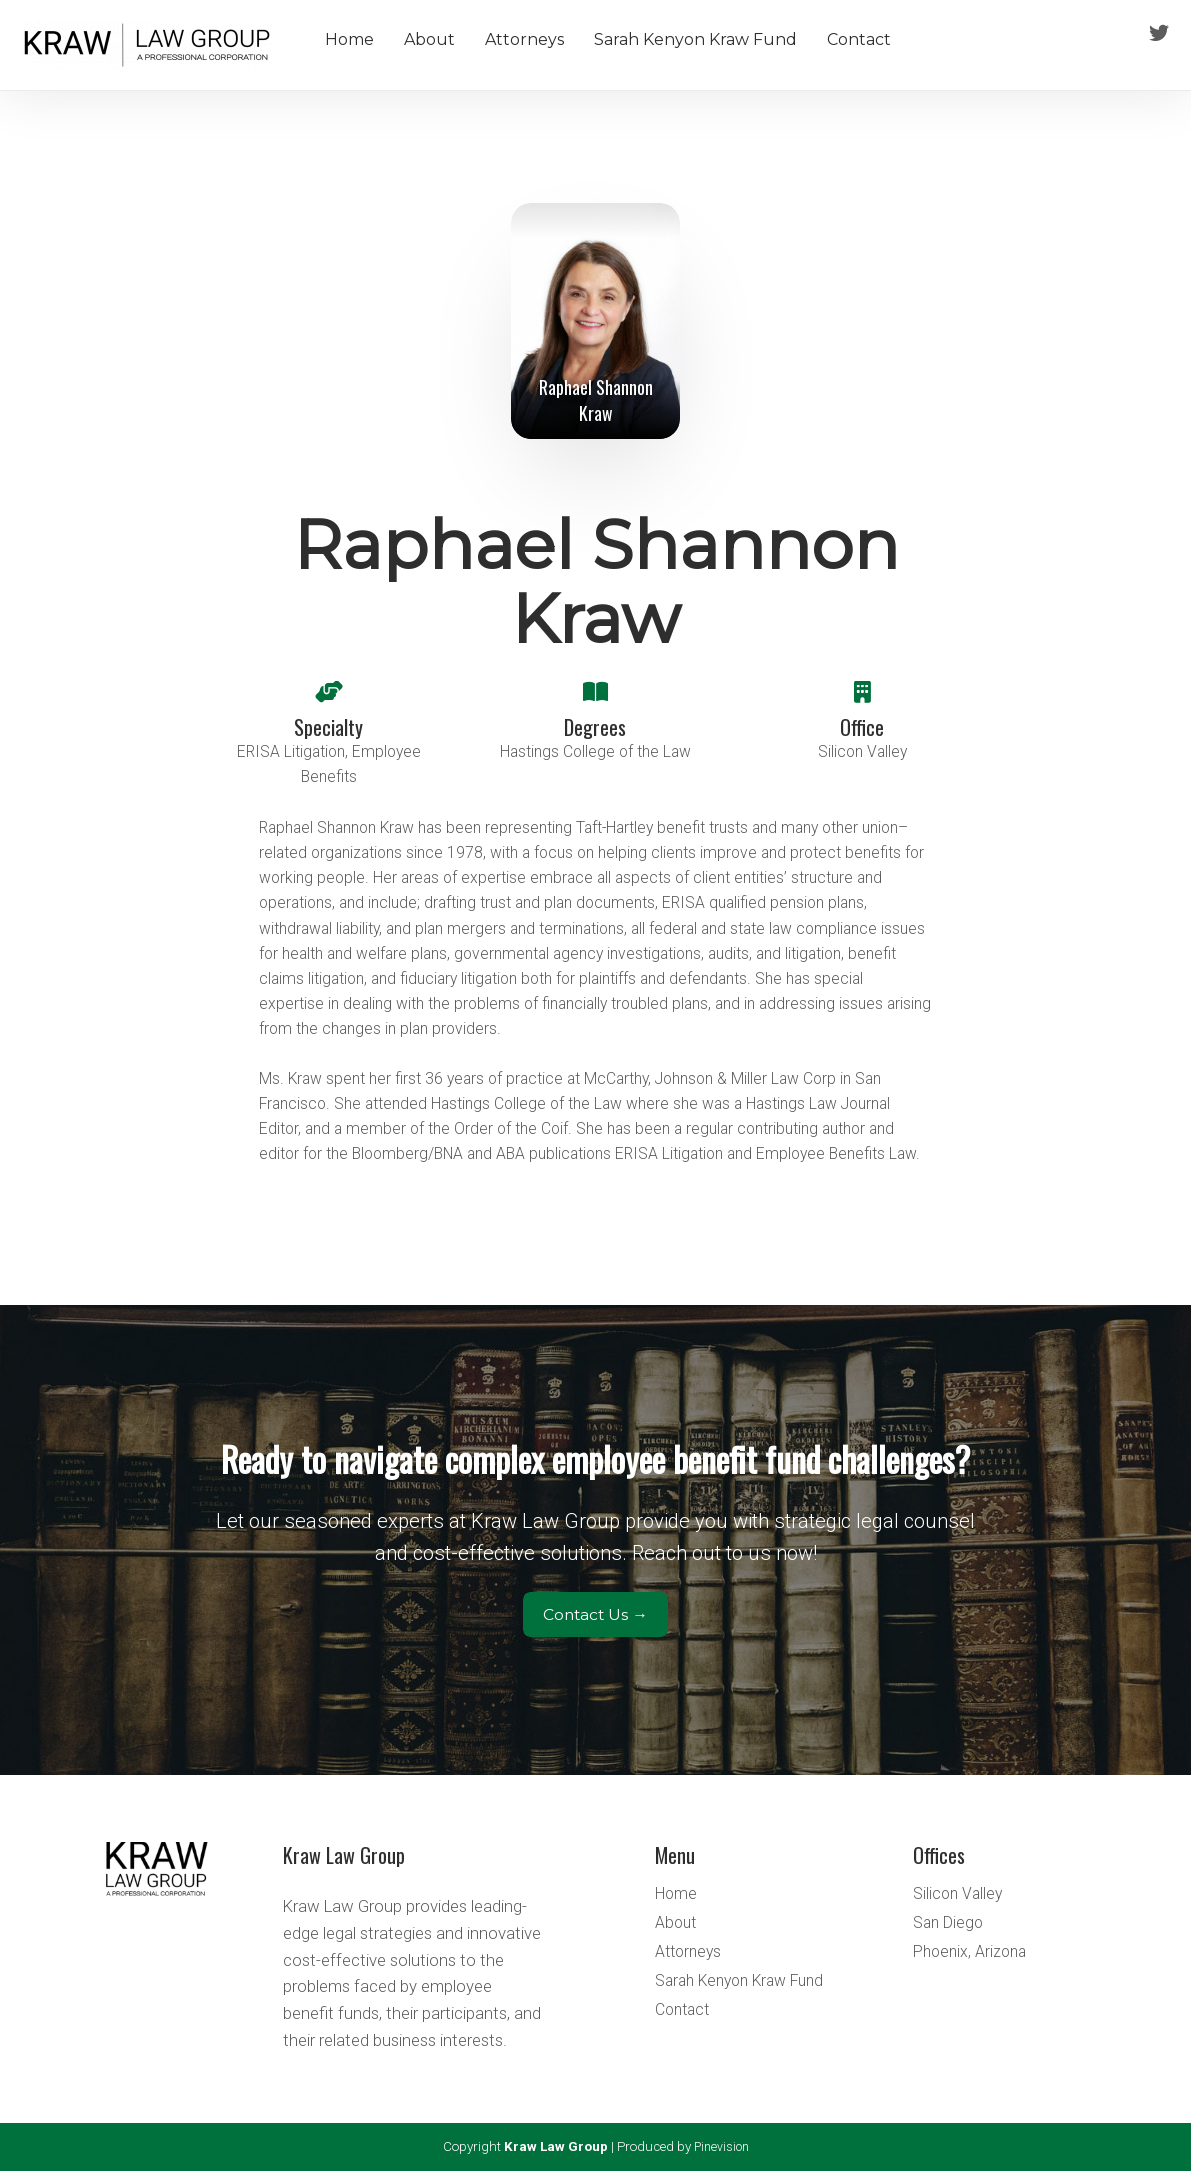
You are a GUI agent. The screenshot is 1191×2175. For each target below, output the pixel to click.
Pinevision (721, 2150)
